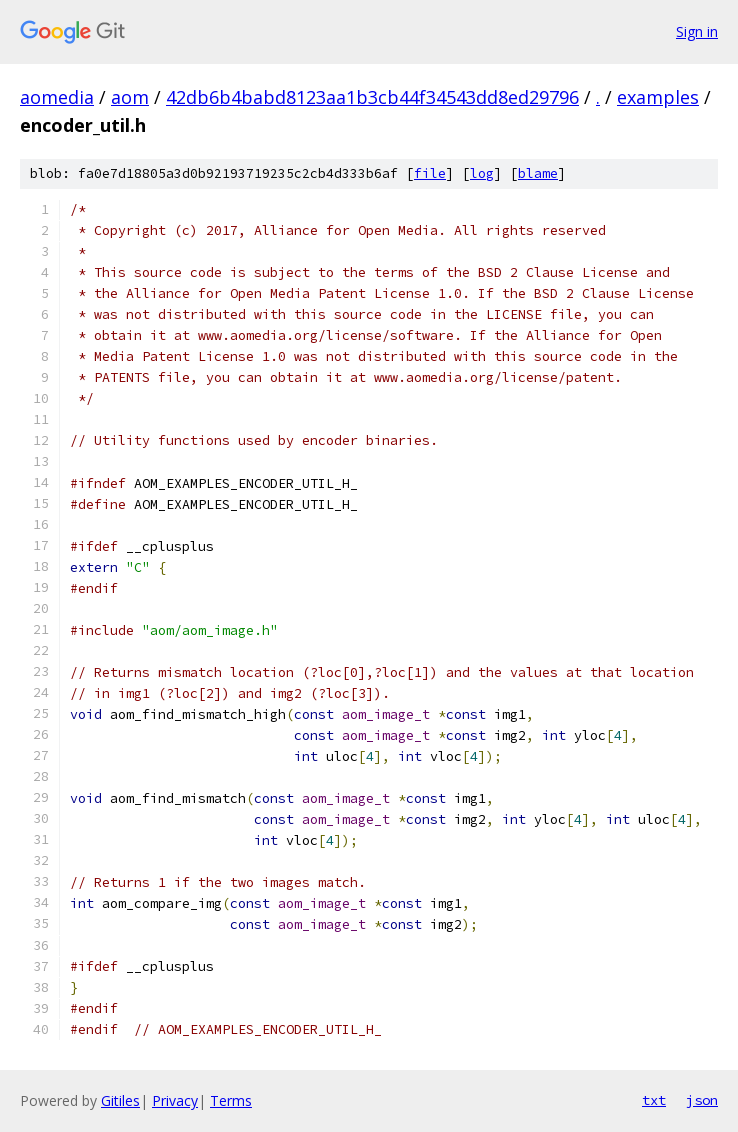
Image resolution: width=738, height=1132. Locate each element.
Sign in (697, 31)
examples (658, 97)
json (702, 1100)
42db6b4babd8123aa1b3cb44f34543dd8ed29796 (372, 97)
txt (654, 1100)
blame (538, 173)
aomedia (57, 97)
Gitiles (120, 1100)
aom (130, 97)
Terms (231, 1100)
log (482, 173)
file (430, 173)
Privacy (175, 1100)
